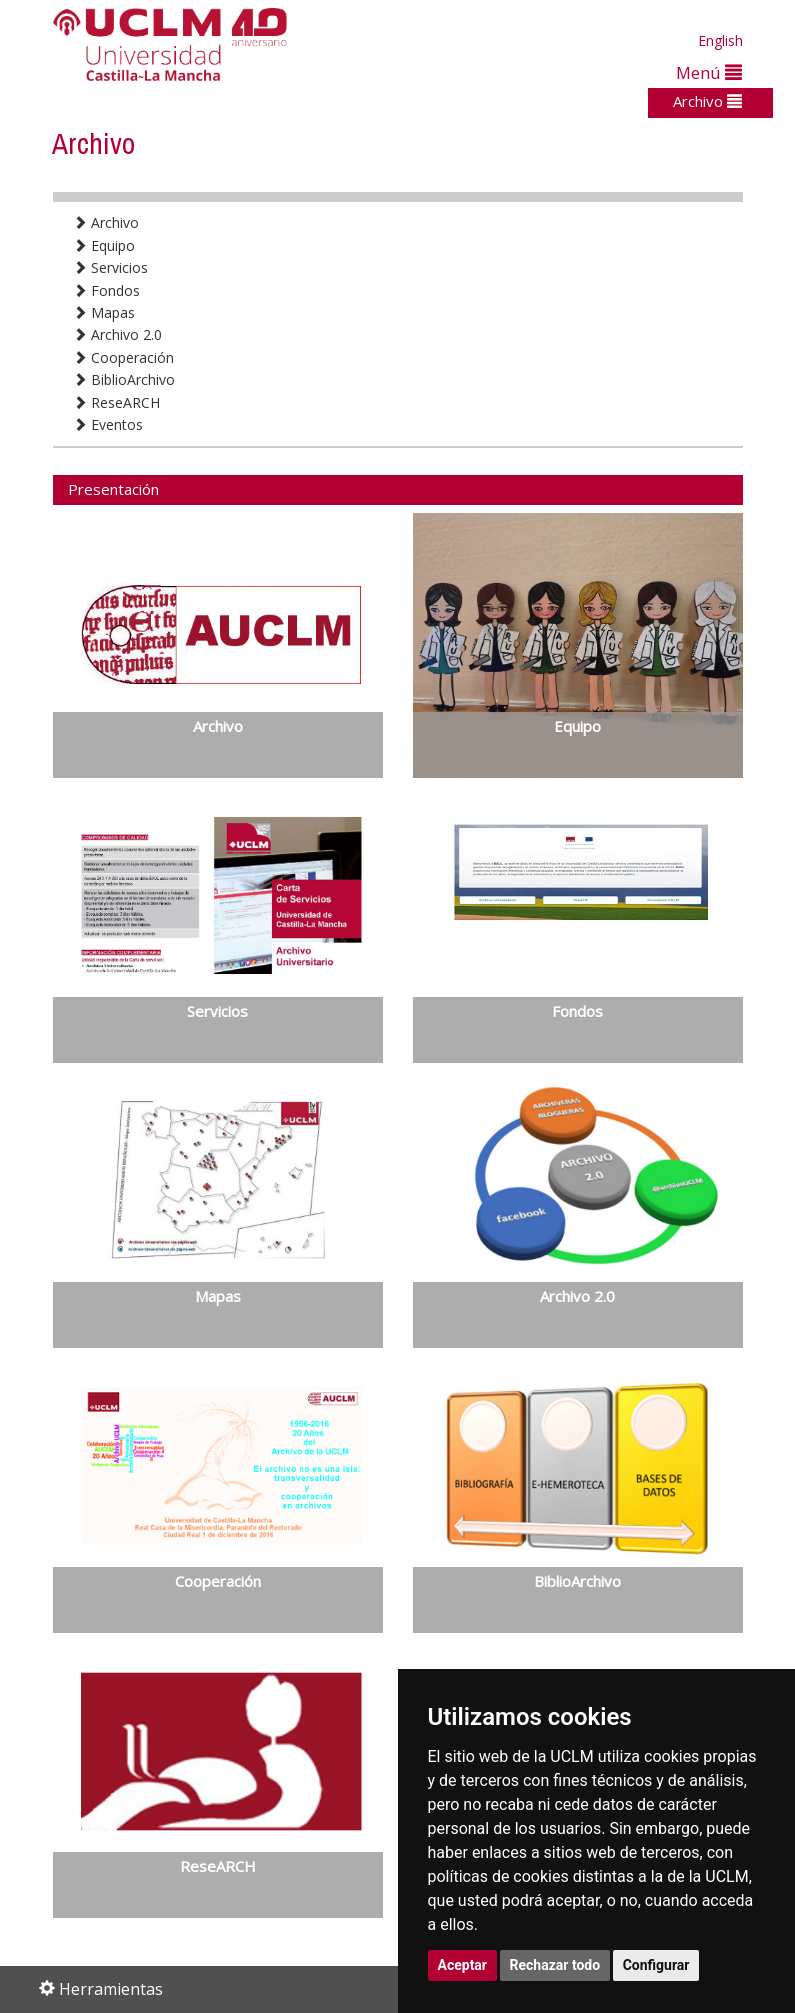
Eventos (108, 424)
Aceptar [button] (463, 1965)
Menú (709, 72)
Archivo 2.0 (117, 334)
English (720, 40)
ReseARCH (116, 402)
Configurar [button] (656, 1965)
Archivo (707, 101)
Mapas (104, 312)
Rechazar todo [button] (555, 1965)
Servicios (110, 267)
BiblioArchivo (124, 379)
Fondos (106, 290)
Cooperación (123, 357)
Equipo (104, 245)
